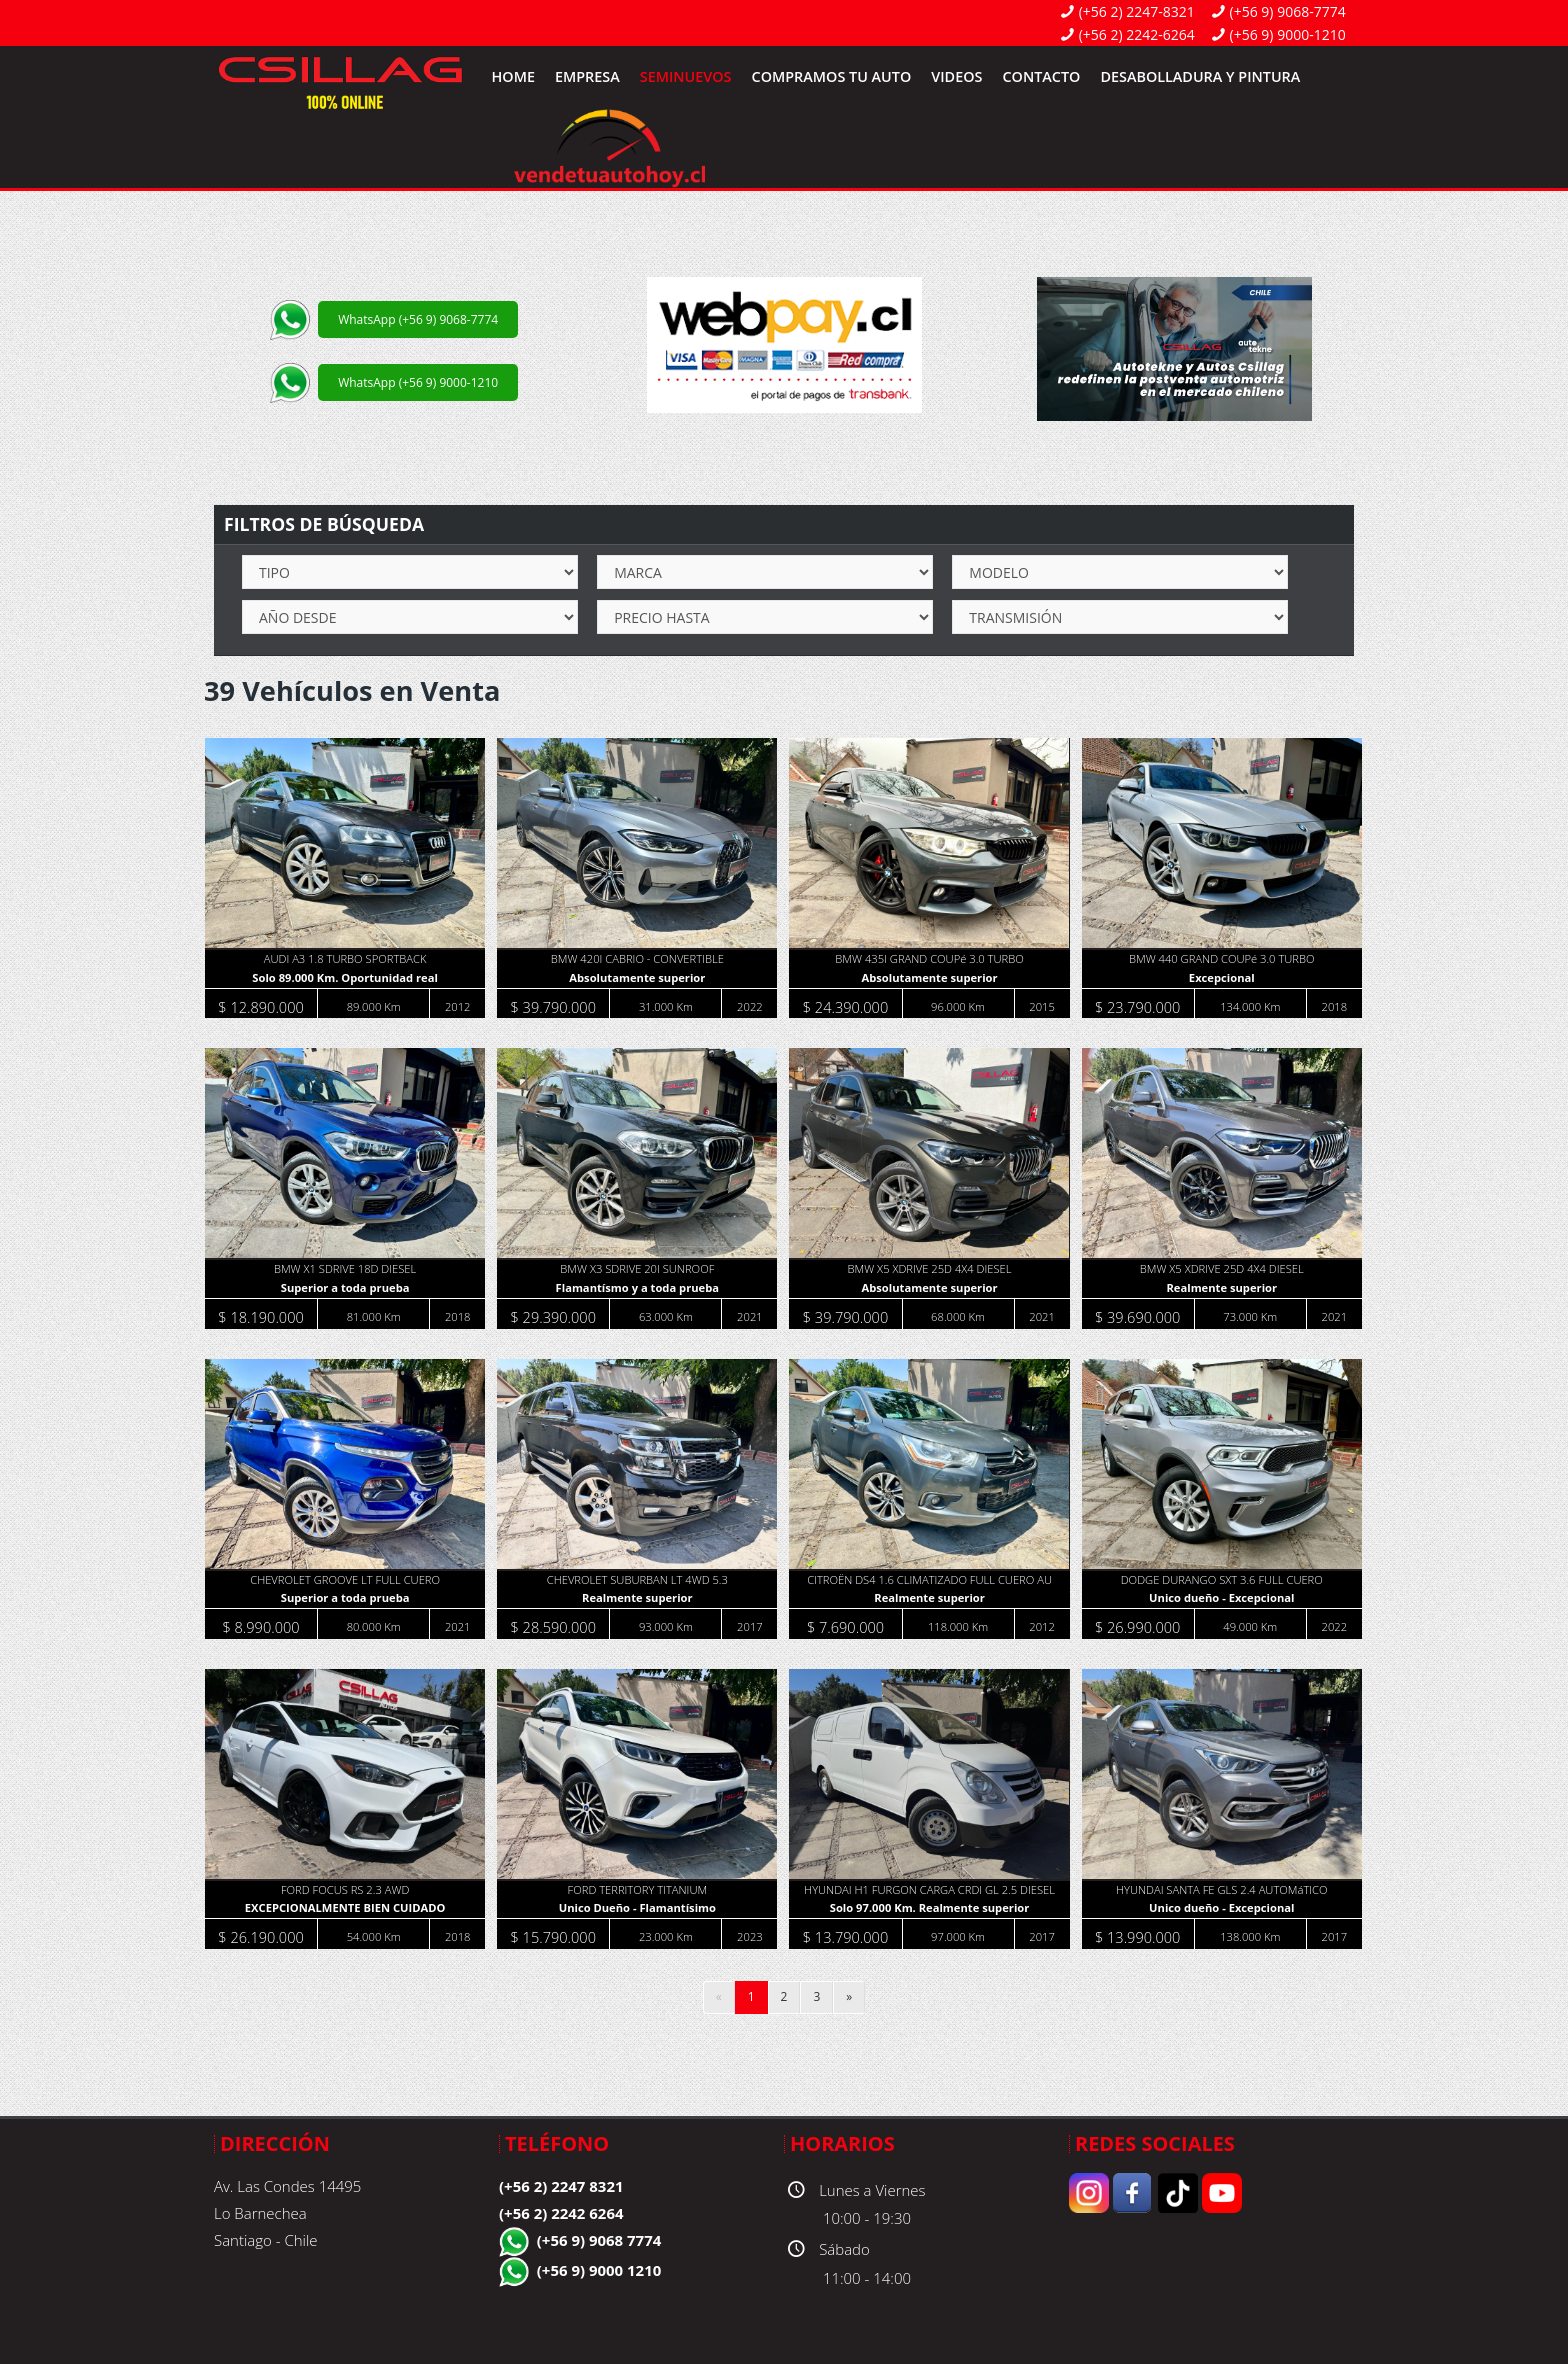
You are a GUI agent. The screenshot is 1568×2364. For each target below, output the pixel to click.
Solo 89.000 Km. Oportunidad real (345, 978)
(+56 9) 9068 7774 (599, 2240)
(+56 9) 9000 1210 (599, 2270)
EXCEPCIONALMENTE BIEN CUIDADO (345, 1908)
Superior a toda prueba (345, 1288)
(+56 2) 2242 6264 (561, 2213)
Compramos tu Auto (832, 76)
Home (513, 76)
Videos (956, 76)
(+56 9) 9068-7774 (1288, 11)
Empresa (587, 76)
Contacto (1041, 76)
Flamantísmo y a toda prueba (636, 1288)
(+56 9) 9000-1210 (1288, 34)
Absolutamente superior (637, 978)
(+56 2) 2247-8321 (1137, 11)
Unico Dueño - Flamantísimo (636, 1908)
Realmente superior (1221, 1288)
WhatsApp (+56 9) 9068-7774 (418, 319)
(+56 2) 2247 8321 (561, 2186)
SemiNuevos (686, 76)
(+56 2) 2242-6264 (1137, 34)
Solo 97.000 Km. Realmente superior (929, 1908)
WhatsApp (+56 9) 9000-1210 (418, 382)
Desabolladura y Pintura (1200, 76)
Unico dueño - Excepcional (1220, 1598)
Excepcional (1221, 978)
